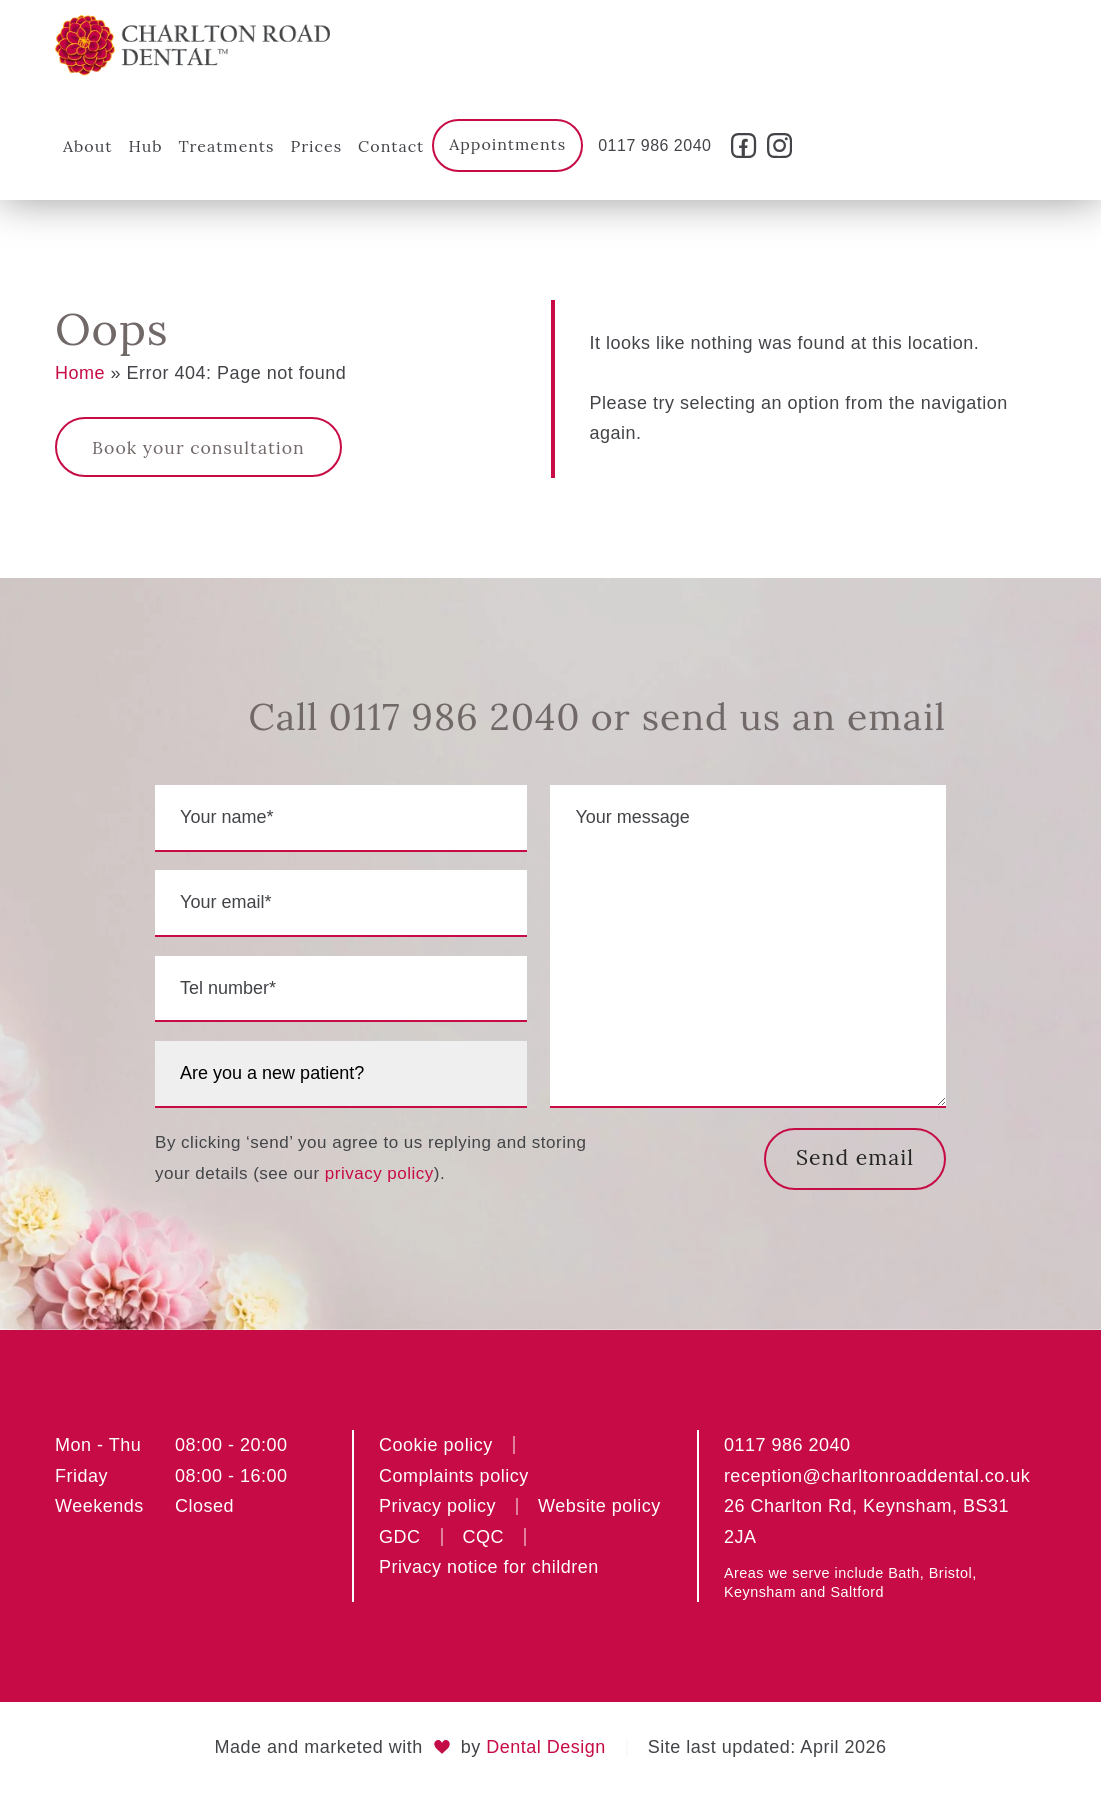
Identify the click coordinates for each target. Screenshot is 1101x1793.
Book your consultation (200, 447)
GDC (400, 1537)
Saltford (857, 1593)
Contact (391, 146)
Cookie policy (436, 1446)
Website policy (599, 1507)
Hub (145, 146)
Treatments (227, 146)
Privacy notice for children (489, 1568)
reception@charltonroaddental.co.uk (877, 1476)
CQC (484, 1537)
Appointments (507, 144)
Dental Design (546, 1747)
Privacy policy (437, 1507)
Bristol (950, 1574)
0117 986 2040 (654, 145)
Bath (904, 1574)
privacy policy (379, 1173)
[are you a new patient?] (341, 1074)
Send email (853, 1158)
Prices (316, 146)
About (87, 146)
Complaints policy (454, 1476)
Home (80, 373)
